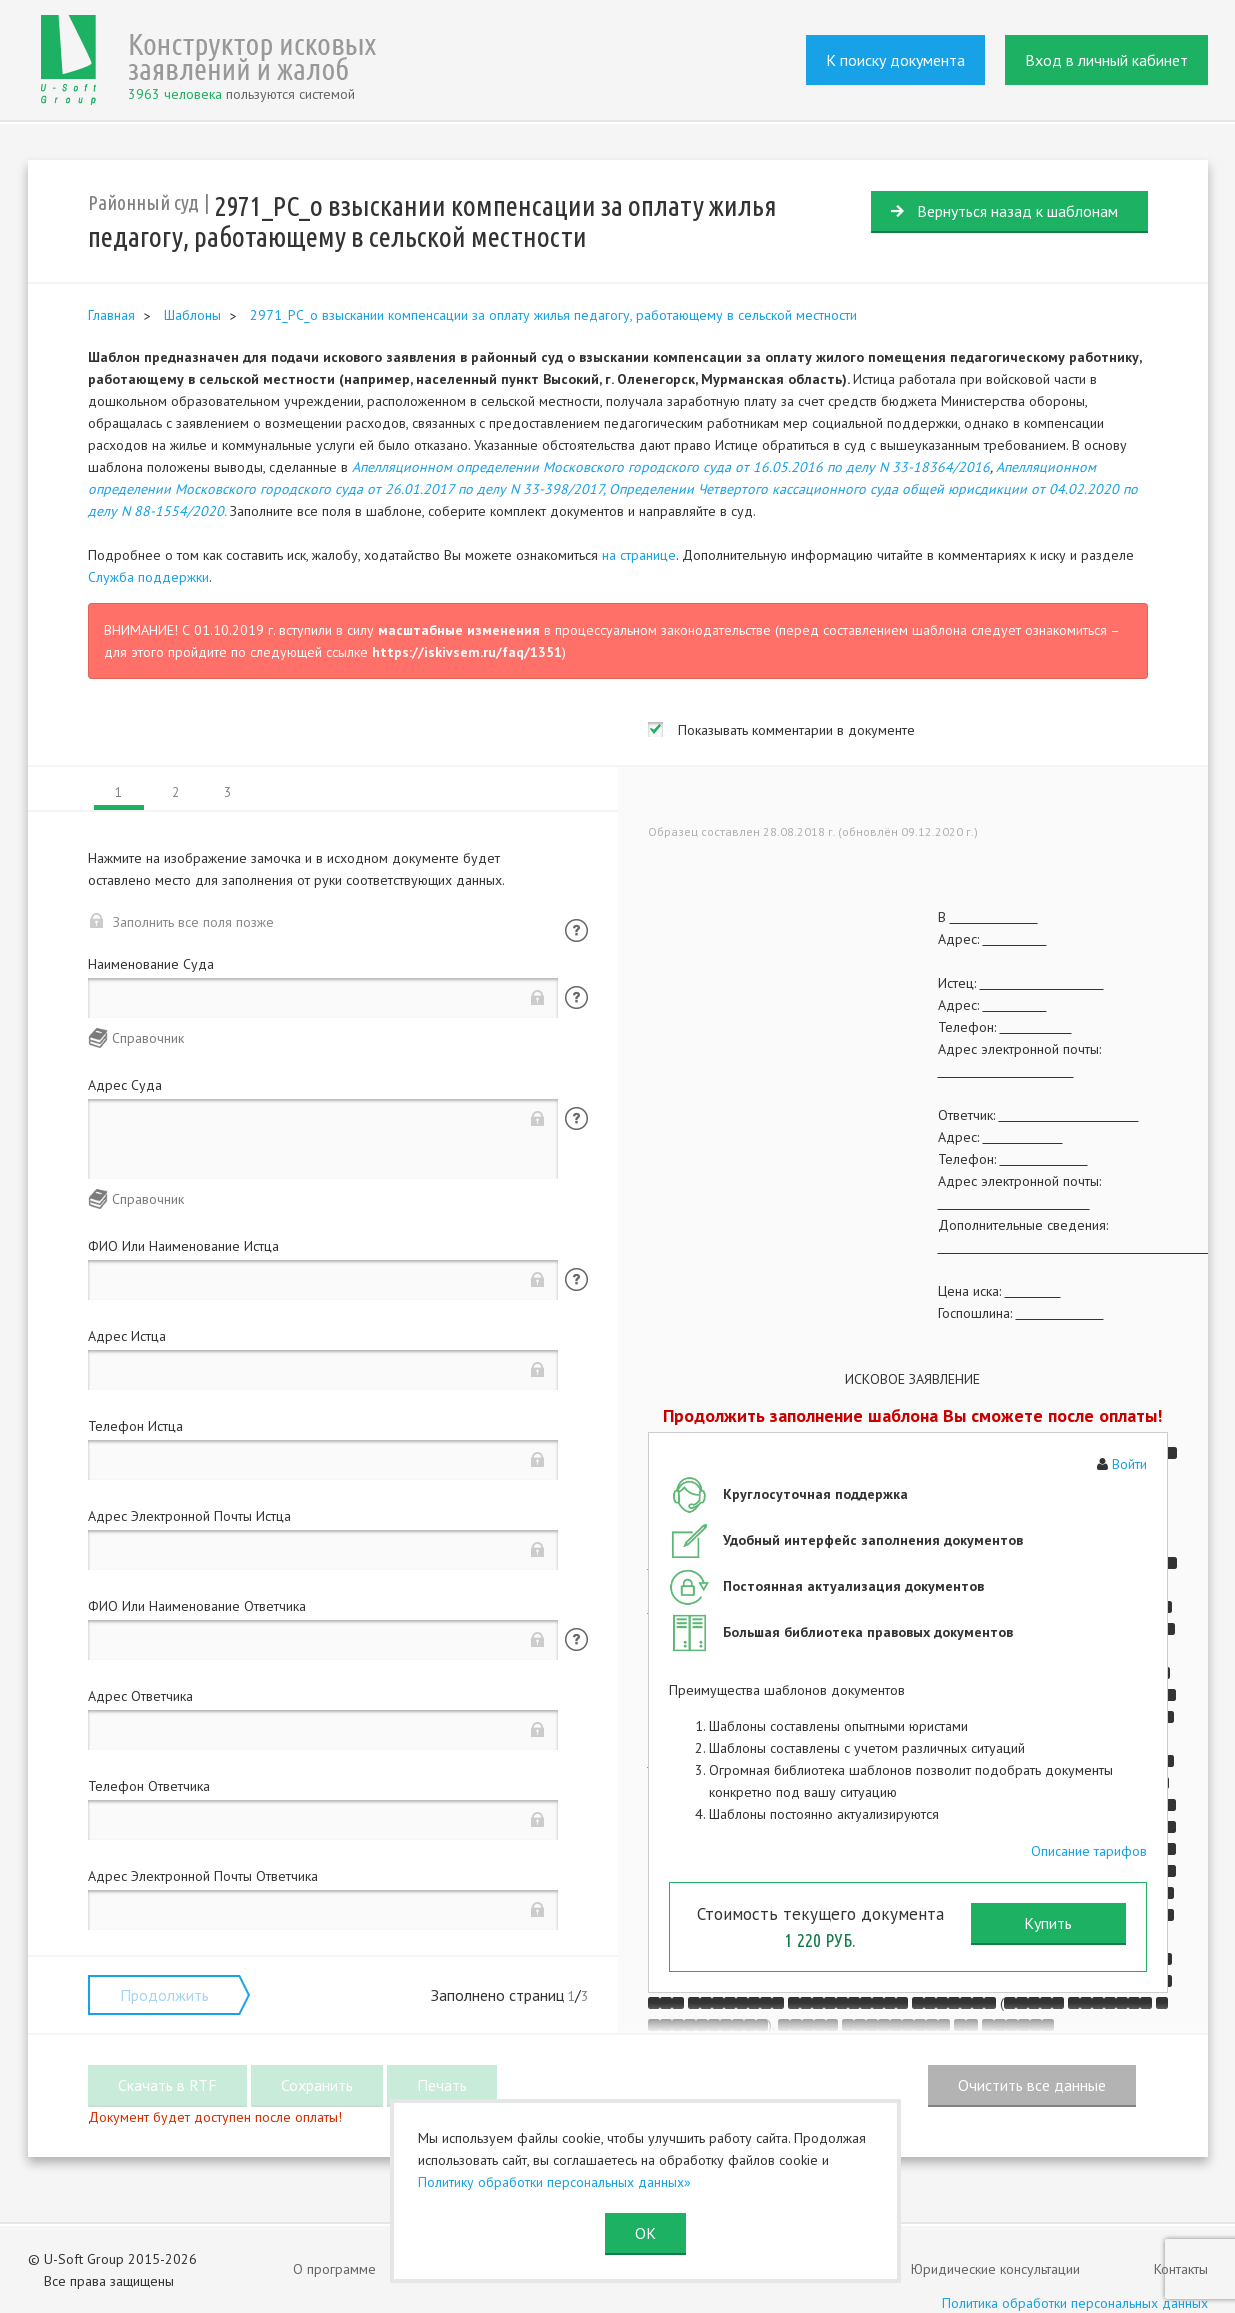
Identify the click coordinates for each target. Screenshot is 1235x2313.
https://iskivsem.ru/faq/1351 (467, 652)
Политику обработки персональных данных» (554, 2182)
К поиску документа (895, 60)
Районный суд (143, 202)
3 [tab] (227, 792)
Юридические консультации (995, 2269)
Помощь (576, 930)
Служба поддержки (148, 577)
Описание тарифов (1089, 1851)
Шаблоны (192, 315)
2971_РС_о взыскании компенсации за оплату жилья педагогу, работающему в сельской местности (553, 315)
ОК (645, 2233)
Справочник (148, 1038)
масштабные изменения (459, 630)
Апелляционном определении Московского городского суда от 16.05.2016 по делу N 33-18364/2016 (671, 467)
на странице (639, 555)
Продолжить (164, 1995)
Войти (1129, 1464)
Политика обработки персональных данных (1075, 2303)
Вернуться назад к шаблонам (1017, 211)
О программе (334, 2269)
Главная (111, 315)
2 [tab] (175, 792)
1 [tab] (118, 792)
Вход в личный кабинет (1106, 60)
